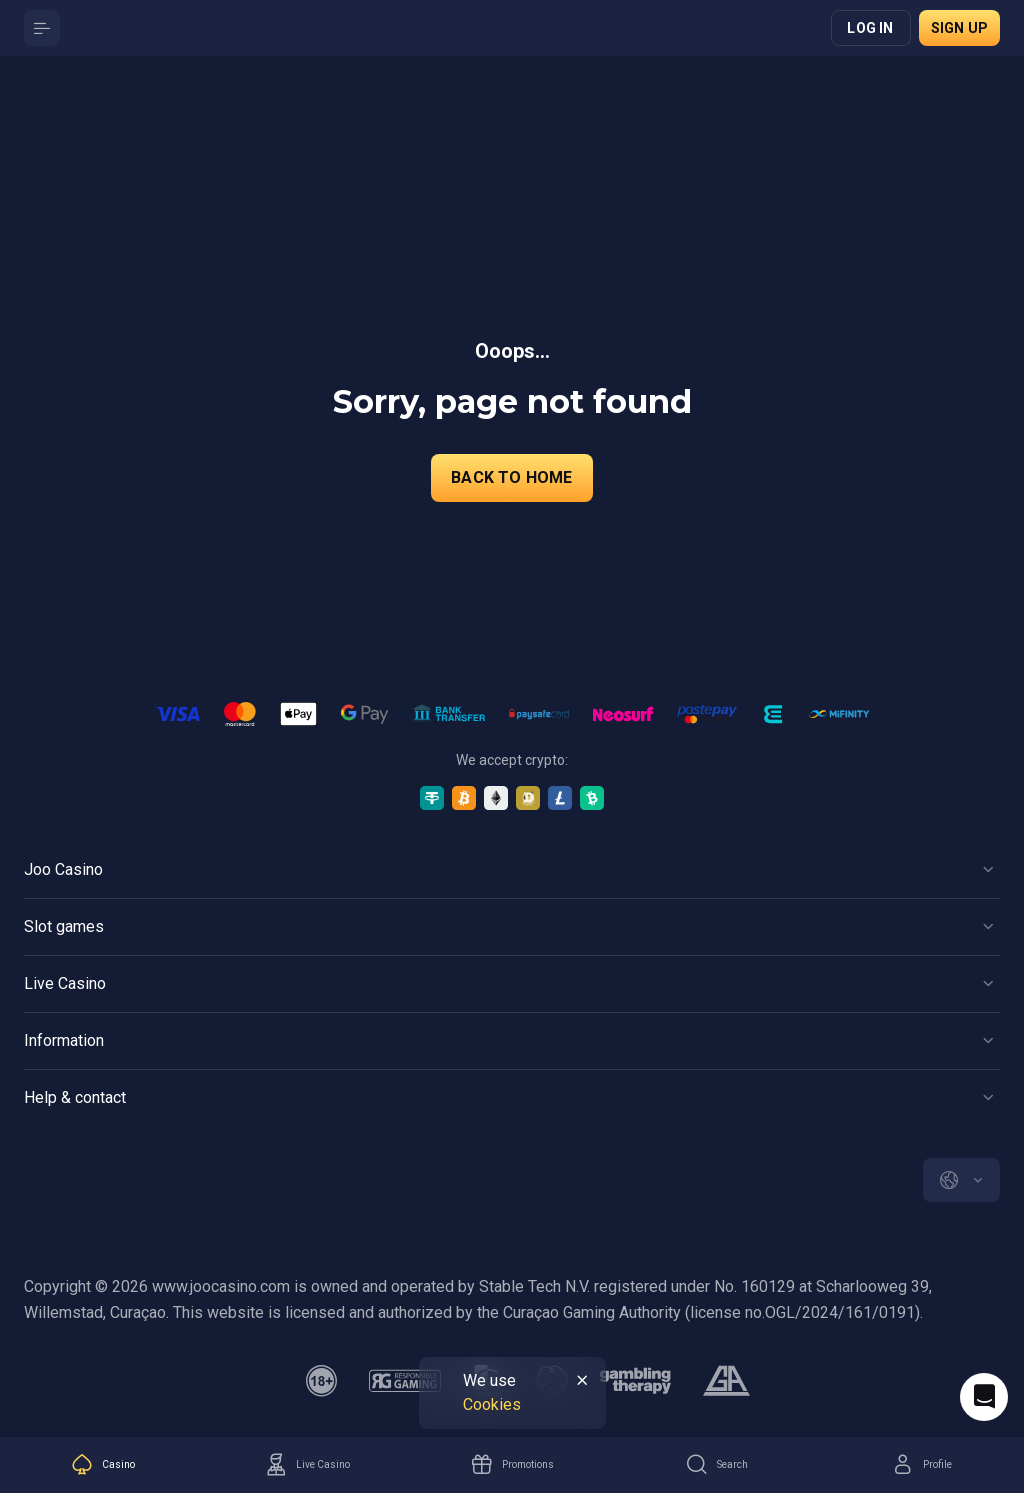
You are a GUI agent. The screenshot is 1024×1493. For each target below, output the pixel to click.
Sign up (959, 28)
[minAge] (322, 1381)
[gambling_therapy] (635, 1381)
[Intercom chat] (984, 1397)
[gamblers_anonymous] (726, 1381)
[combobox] (961, 1180)
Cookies (492, 1404)
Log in (870, 28)
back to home (511, 477)
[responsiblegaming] (404, 1381)
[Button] (42, 28)
